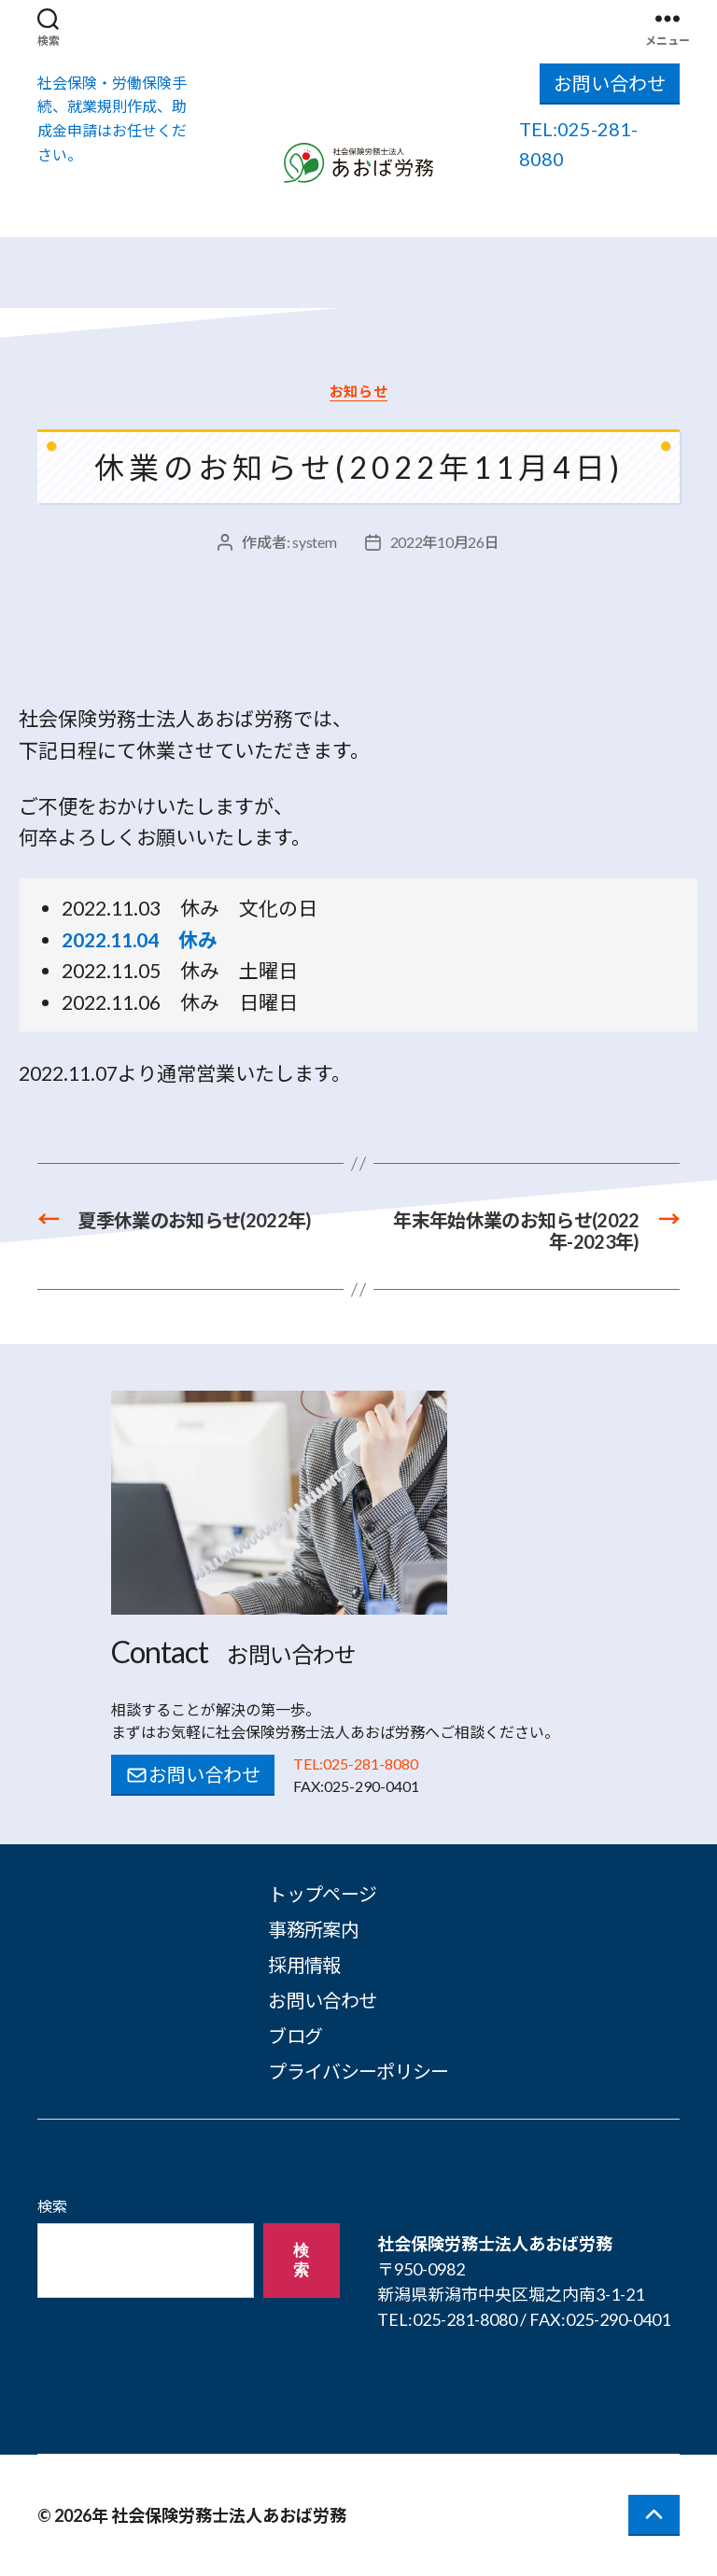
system (314, 542)
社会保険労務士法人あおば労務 (228, 2515)
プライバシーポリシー (358, 2071)
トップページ (322, 1894)
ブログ (295, 2035)
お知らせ (358, 391)
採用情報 (304, 1964)
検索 (52, 2206)
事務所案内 (313, 1929)
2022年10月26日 (444, 542)
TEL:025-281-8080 (355, 1763)
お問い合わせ (610, 83)
